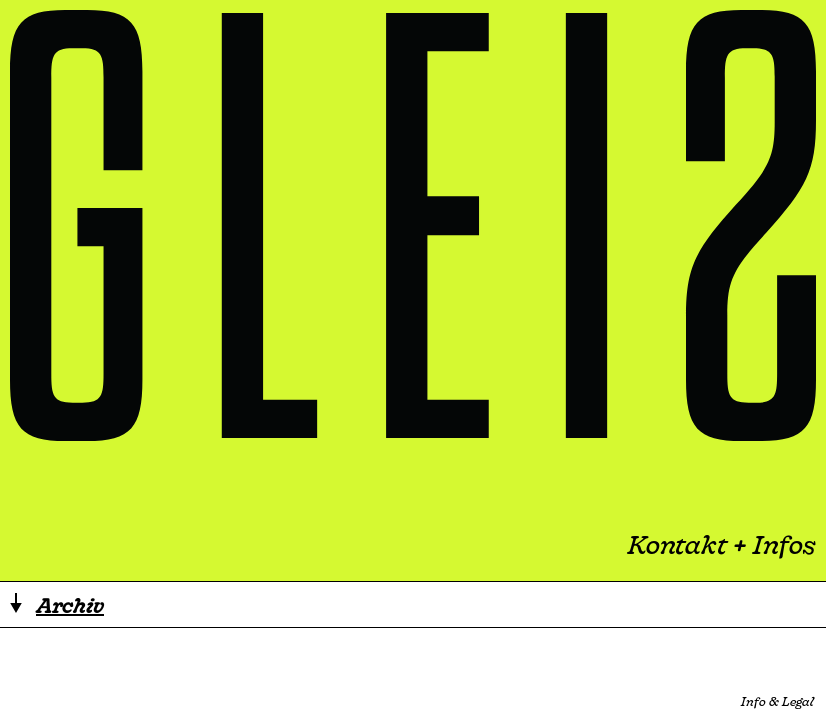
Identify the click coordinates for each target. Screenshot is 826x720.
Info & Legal (777, 701)
